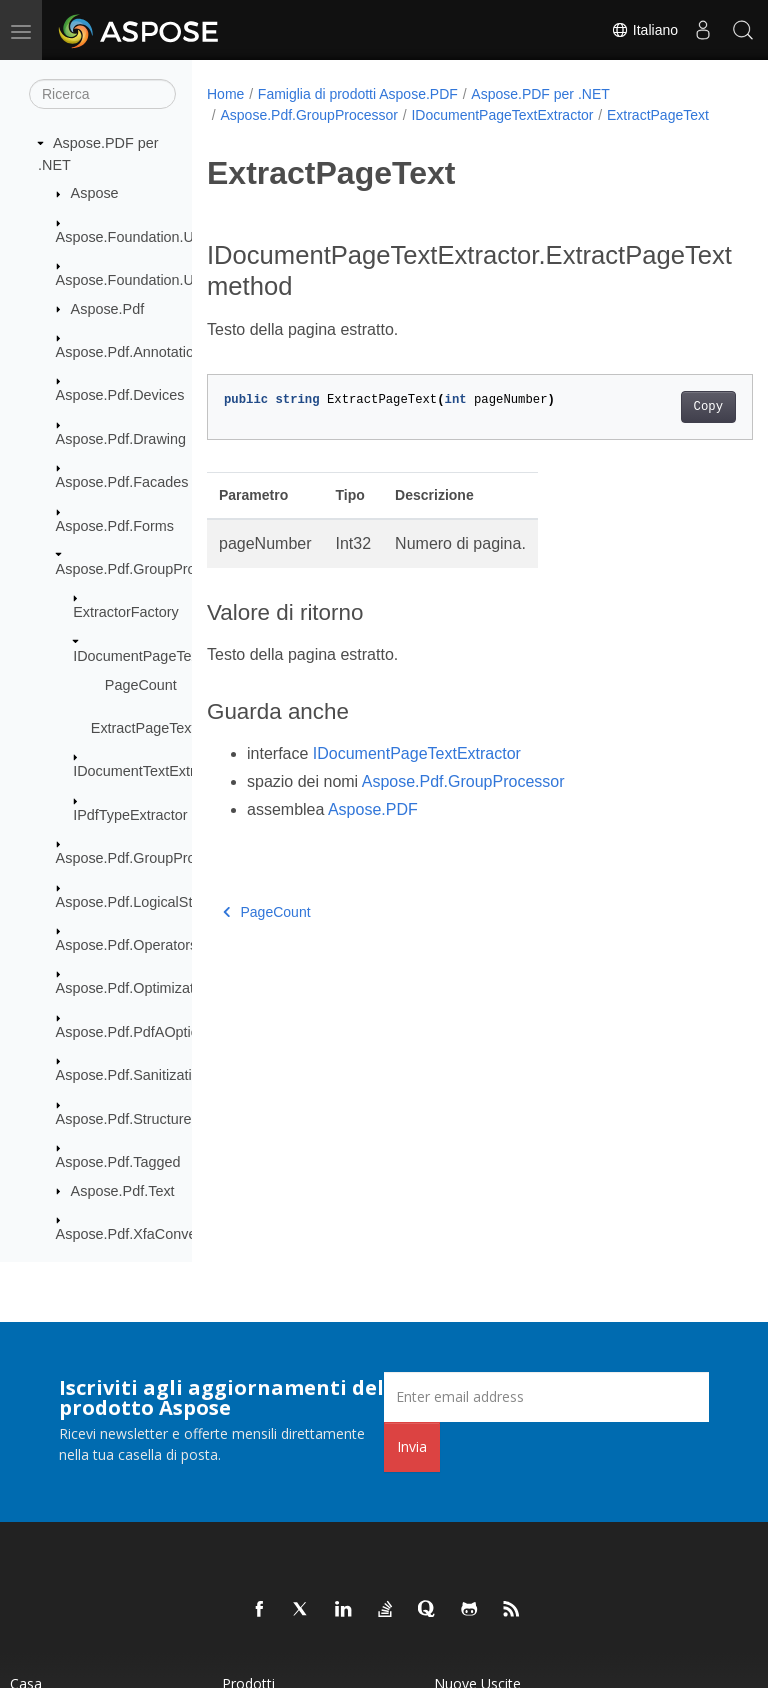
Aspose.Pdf (108, 309)
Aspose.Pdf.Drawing (121, 439)
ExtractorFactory (126, 612)
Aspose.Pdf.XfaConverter (137, 1234)
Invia (412, 1446)
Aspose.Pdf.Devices (120, 395)
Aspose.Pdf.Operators (127, 945)
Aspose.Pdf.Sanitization (132, 1075)
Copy (669, 428)
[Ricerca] (102, 94)
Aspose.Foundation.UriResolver (157, 237)
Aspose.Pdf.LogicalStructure (147, 902)
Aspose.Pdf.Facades (122, 482)
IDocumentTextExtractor (150, 771)
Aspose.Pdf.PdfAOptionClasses (157, 1032)
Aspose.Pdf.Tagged (118, 1162)
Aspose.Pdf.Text (123, 1191)
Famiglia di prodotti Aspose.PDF (358, 94)
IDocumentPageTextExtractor (166, 656)
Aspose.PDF (373, 830)
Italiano (644, 30)
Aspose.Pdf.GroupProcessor (147, 569)
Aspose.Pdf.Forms (115, 526)
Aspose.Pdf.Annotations (133, 352)
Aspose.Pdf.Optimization (135, 988)
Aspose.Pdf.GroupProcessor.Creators (176, 858)
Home (225, 94)
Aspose (95, 193)
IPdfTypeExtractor (130, 815)
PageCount (141, 685)
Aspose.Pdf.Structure (124, 1119)
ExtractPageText (143, 728)
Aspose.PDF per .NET (540, 94)
